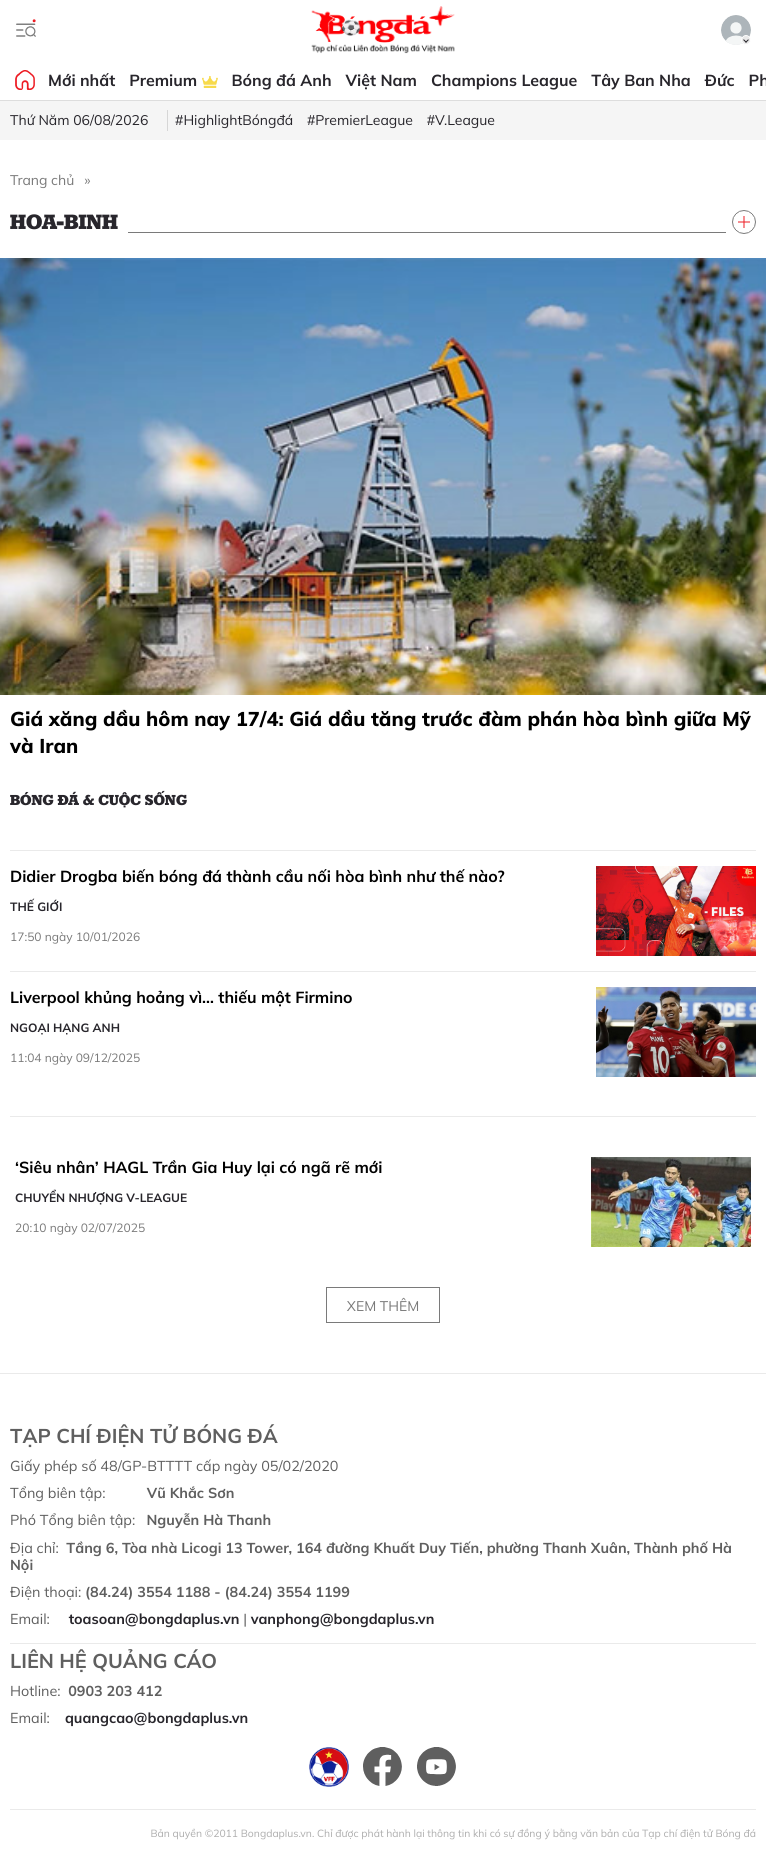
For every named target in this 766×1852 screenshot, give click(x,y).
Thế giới (36, 906)
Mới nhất (81, 80)
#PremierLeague (360, 120)
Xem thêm (383, 1306)
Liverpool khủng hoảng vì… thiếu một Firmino (181, 997)
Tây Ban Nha (641, 80)
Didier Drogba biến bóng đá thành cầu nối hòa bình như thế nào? (257, 876)
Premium (173, 80)
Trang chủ (42, 180)
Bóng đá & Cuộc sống (98, 799)
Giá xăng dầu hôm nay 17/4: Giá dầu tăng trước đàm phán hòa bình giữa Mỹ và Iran (380, 732)
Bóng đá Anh (282, 80)
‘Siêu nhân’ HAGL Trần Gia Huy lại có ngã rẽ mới (199, 1167)
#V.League (461, 120)
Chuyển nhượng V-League (101, 1197)
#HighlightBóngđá (234, 120)
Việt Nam (381, 80)
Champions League (504, 80)
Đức (720, 80)
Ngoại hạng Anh (65, 1027)
